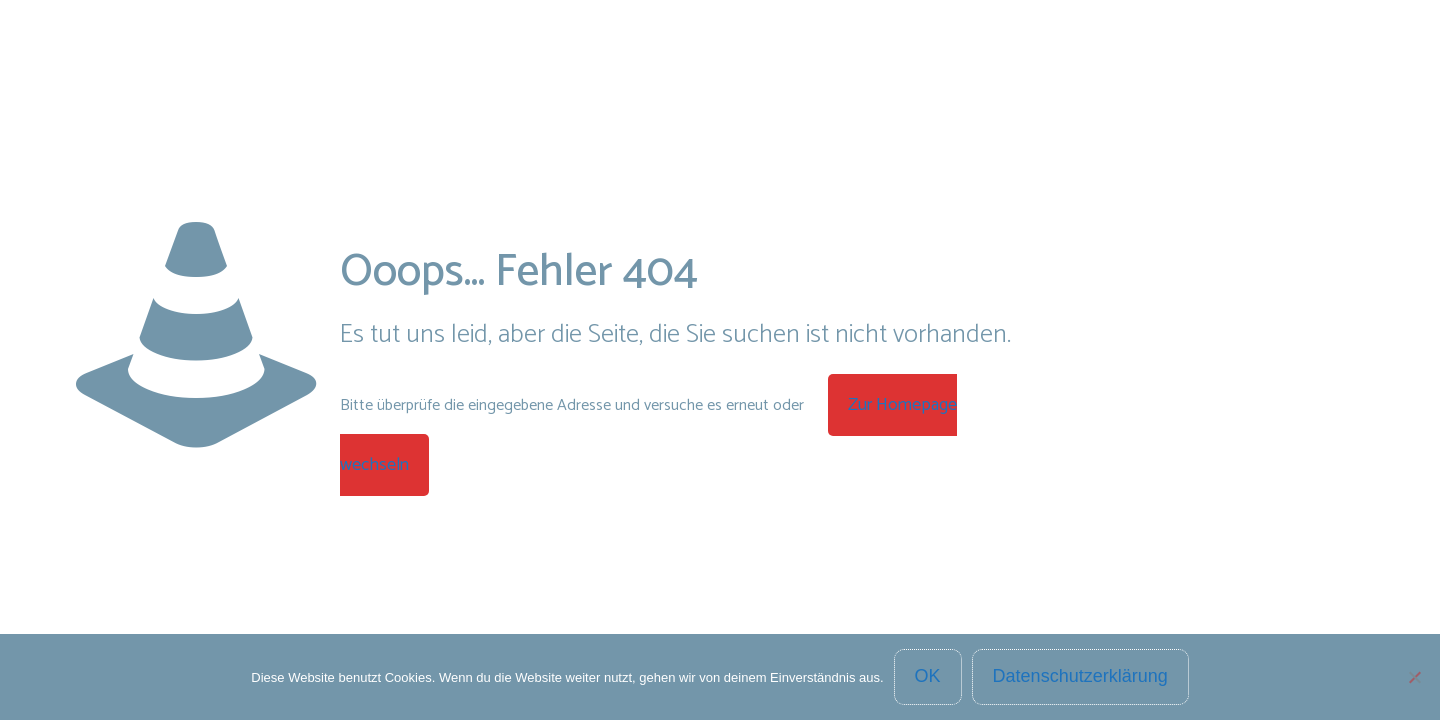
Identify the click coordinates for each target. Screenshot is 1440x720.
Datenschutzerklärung (1080, 676)
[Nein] (1415, 677)
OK (928, 676)
